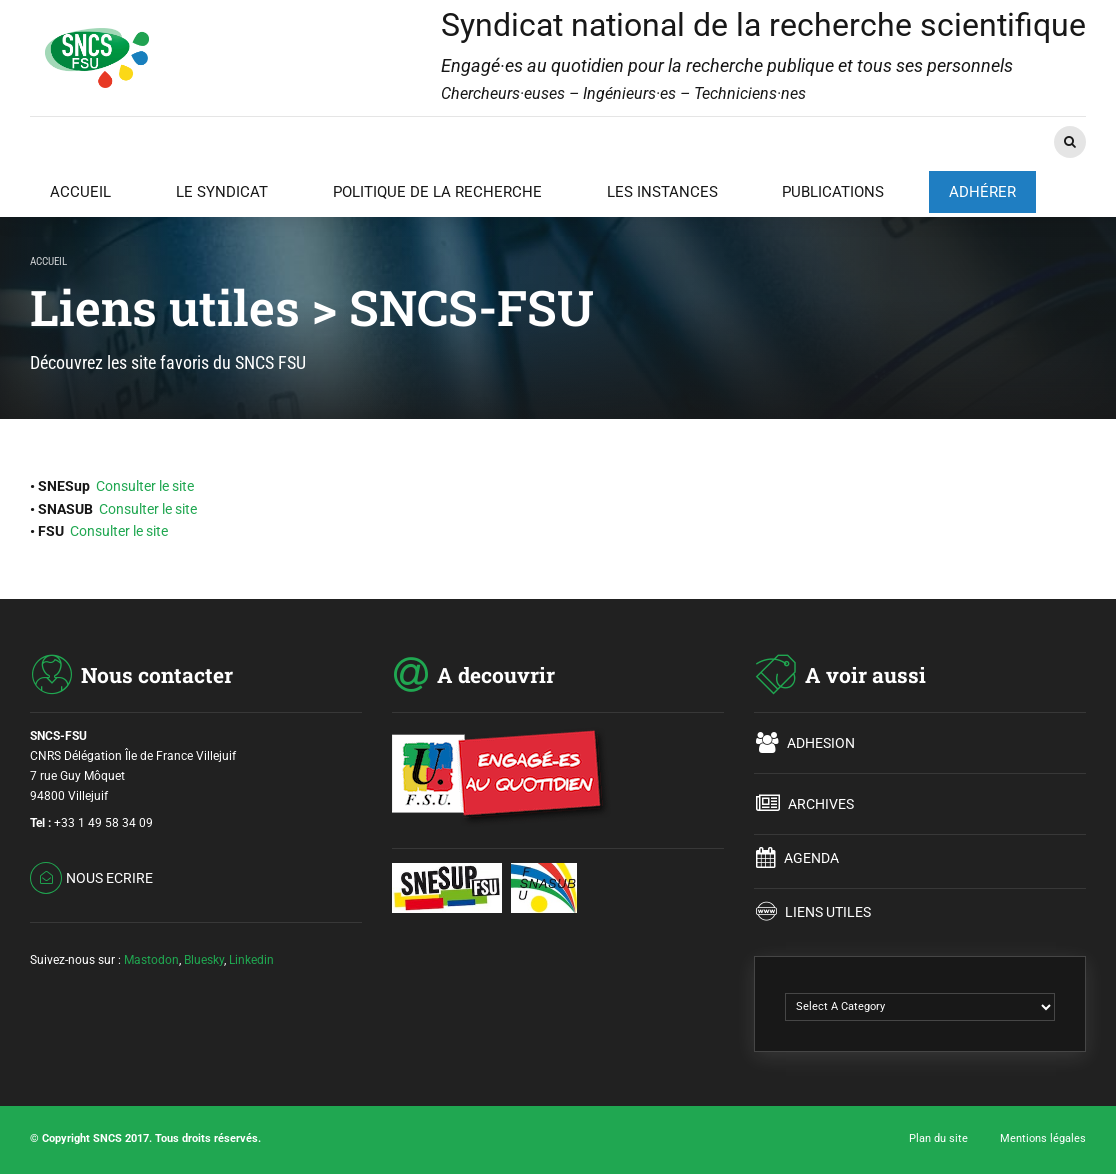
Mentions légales (1043, 1138)
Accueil (48, 261)
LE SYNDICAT (222, 192)
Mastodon (151, 960)
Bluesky (204, 960)
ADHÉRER (982, 192)
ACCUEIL (80, 192)
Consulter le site (145, 486)
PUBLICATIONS (833, 192)
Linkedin (251, 960)
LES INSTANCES (662, 192)
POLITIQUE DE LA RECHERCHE (437, 192)
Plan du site (938, 1138)
